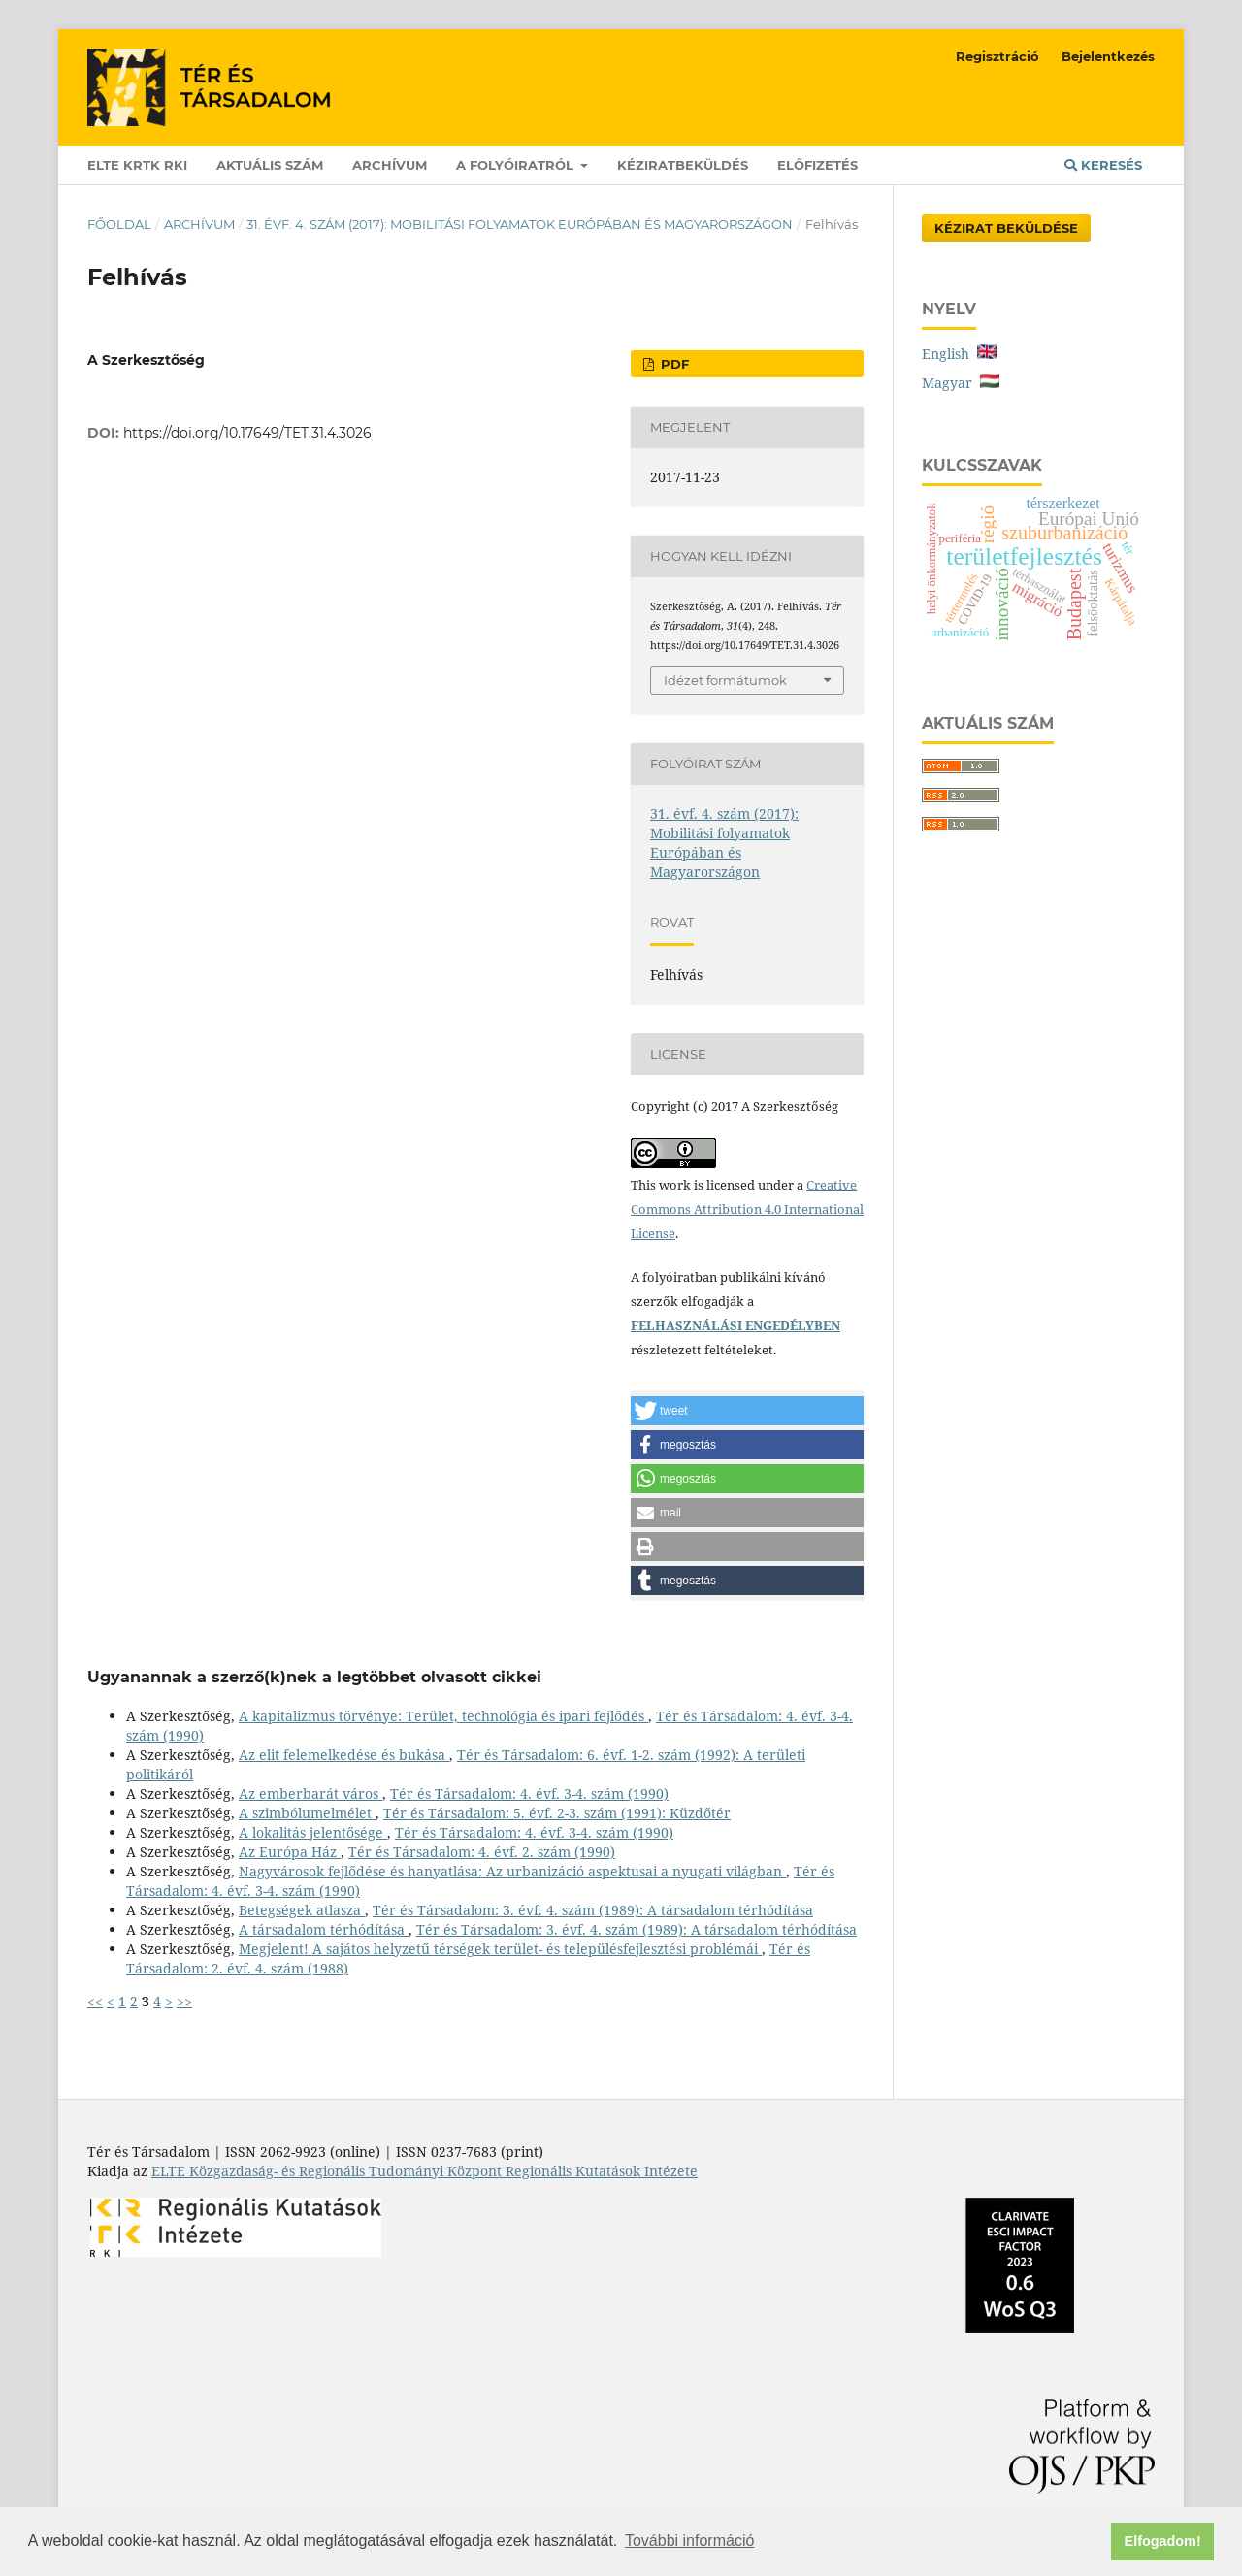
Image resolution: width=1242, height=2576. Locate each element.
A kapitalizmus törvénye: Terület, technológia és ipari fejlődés (443, 1716)
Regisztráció (997, 56)
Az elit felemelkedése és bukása (344, 1754)
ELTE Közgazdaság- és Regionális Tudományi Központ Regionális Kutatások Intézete (424, 2171)
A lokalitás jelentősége (313, 1832)
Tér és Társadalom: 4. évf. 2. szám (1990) (481, 1851)
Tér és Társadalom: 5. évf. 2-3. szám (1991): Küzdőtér (557, 1813)
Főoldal (119, 224)
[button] (747, 1410)
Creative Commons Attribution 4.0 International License (747, 1209)
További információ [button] (689, 2540)
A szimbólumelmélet (307, 1813)
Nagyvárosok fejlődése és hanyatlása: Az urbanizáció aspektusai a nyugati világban (512, 1871)
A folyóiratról (516, 165)
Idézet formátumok (725, 680)
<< (95, 2001)
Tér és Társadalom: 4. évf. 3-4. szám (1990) (529, 1793)
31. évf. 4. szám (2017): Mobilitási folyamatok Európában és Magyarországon (519, 224)
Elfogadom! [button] (1163, 2541)
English (959, 353)
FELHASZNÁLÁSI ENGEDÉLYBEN (735, 1325)
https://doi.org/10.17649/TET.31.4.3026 (247, 432)
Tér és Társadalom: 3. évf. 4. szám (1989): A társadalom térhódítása (593, 1910)
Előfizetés (817, 165)
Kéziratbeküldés (682, 165)
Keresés (1103, 165)
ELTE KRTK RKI (137, 165)
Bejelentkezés (1108, 56)
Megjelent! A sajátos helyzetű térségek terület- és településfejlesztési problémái (500, 1949)
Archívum (389, 165)
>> (184, 2001)
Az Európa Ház (290, 1851)
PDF (673, 364)
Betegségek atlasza (302, 1910)
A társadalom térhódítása (324, 1929)
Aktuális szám (269, 165)
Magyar (960, 383)
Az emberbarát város (310, 1793)
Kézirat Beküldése (1006, 228)
